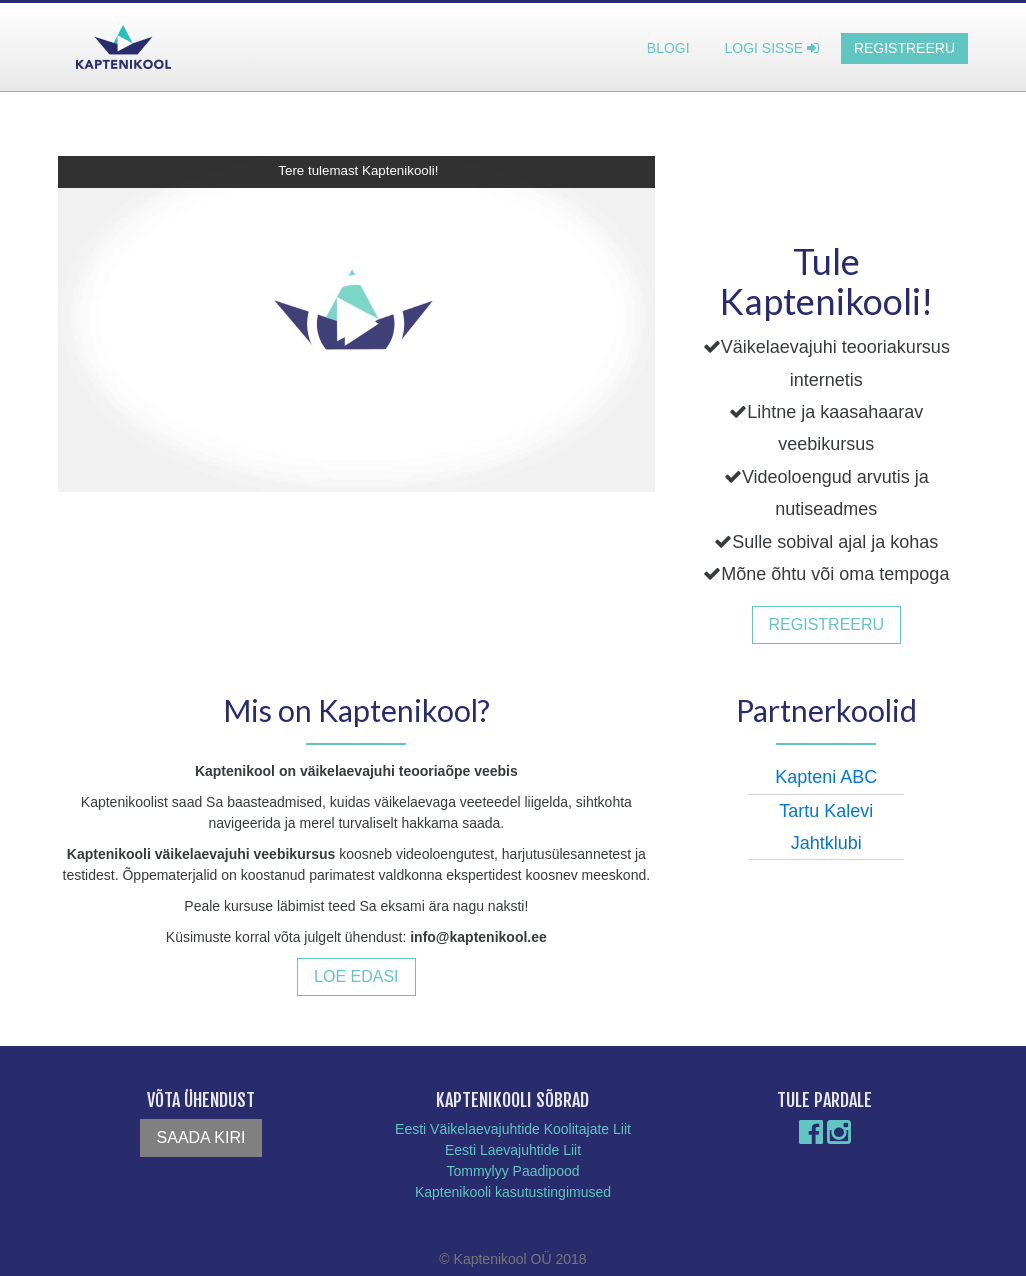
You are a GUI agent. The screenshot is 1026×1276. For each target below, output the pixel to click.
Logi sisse (772, 48)
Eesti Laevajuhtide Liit (513, 1150)
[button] (356, 324)
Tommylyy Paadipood (512, 1171)
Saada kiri (201, 1137)
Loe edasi (356, 976)
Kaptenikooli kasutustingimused (513, 1192)
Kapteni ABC (826, 777)
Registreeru (904, 48)
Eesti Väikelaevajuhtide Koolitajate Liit (513, 1129)
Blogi (668, 48)
